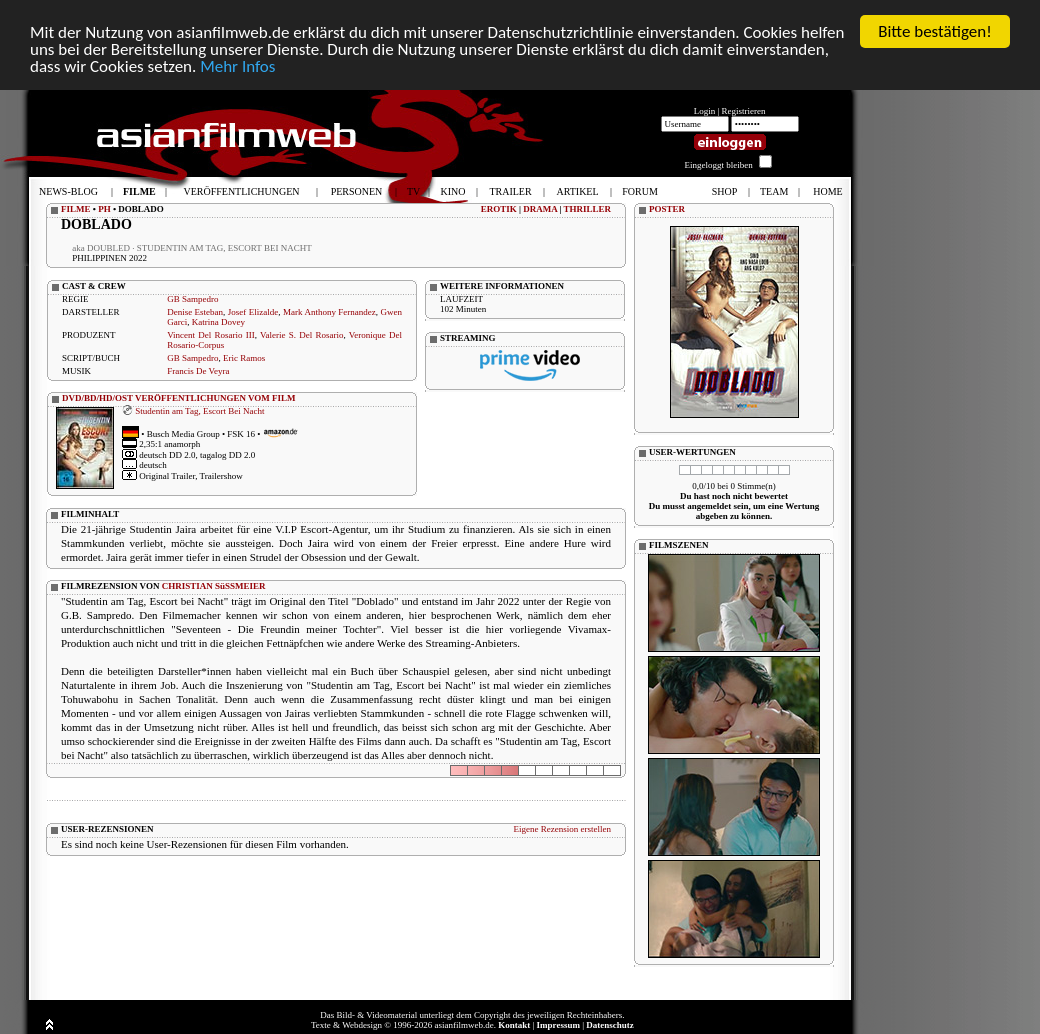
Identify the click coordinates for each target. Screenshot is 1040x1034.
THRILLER (587, 209)
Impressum (558, 1025)
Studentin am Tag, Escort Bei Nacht (199, 410)
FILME (76, 209)
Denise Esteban (195, 312)
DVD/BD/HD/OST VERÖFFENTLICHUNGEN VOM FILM (179, 398)
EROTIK (499, 209)
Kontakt (514, 1025)
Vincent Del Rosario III (211, 335)
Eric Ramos (244, 358)
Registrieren (744, 111)
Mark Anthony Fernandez (329, 312)
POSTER (667, 209)
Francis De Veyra (198, 371)
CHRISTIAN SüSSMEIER (214, 586)
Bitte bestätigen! (935, 31)
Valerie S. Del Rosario (301, 335)
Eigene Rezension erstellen (562, 829)
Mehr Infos (237, 65)
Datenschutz (610, 1025)
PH (104, 209)
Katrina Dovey (218, 322)
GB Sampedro (192, 299)
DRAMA (540, 209)
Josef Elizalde (253, 312)
